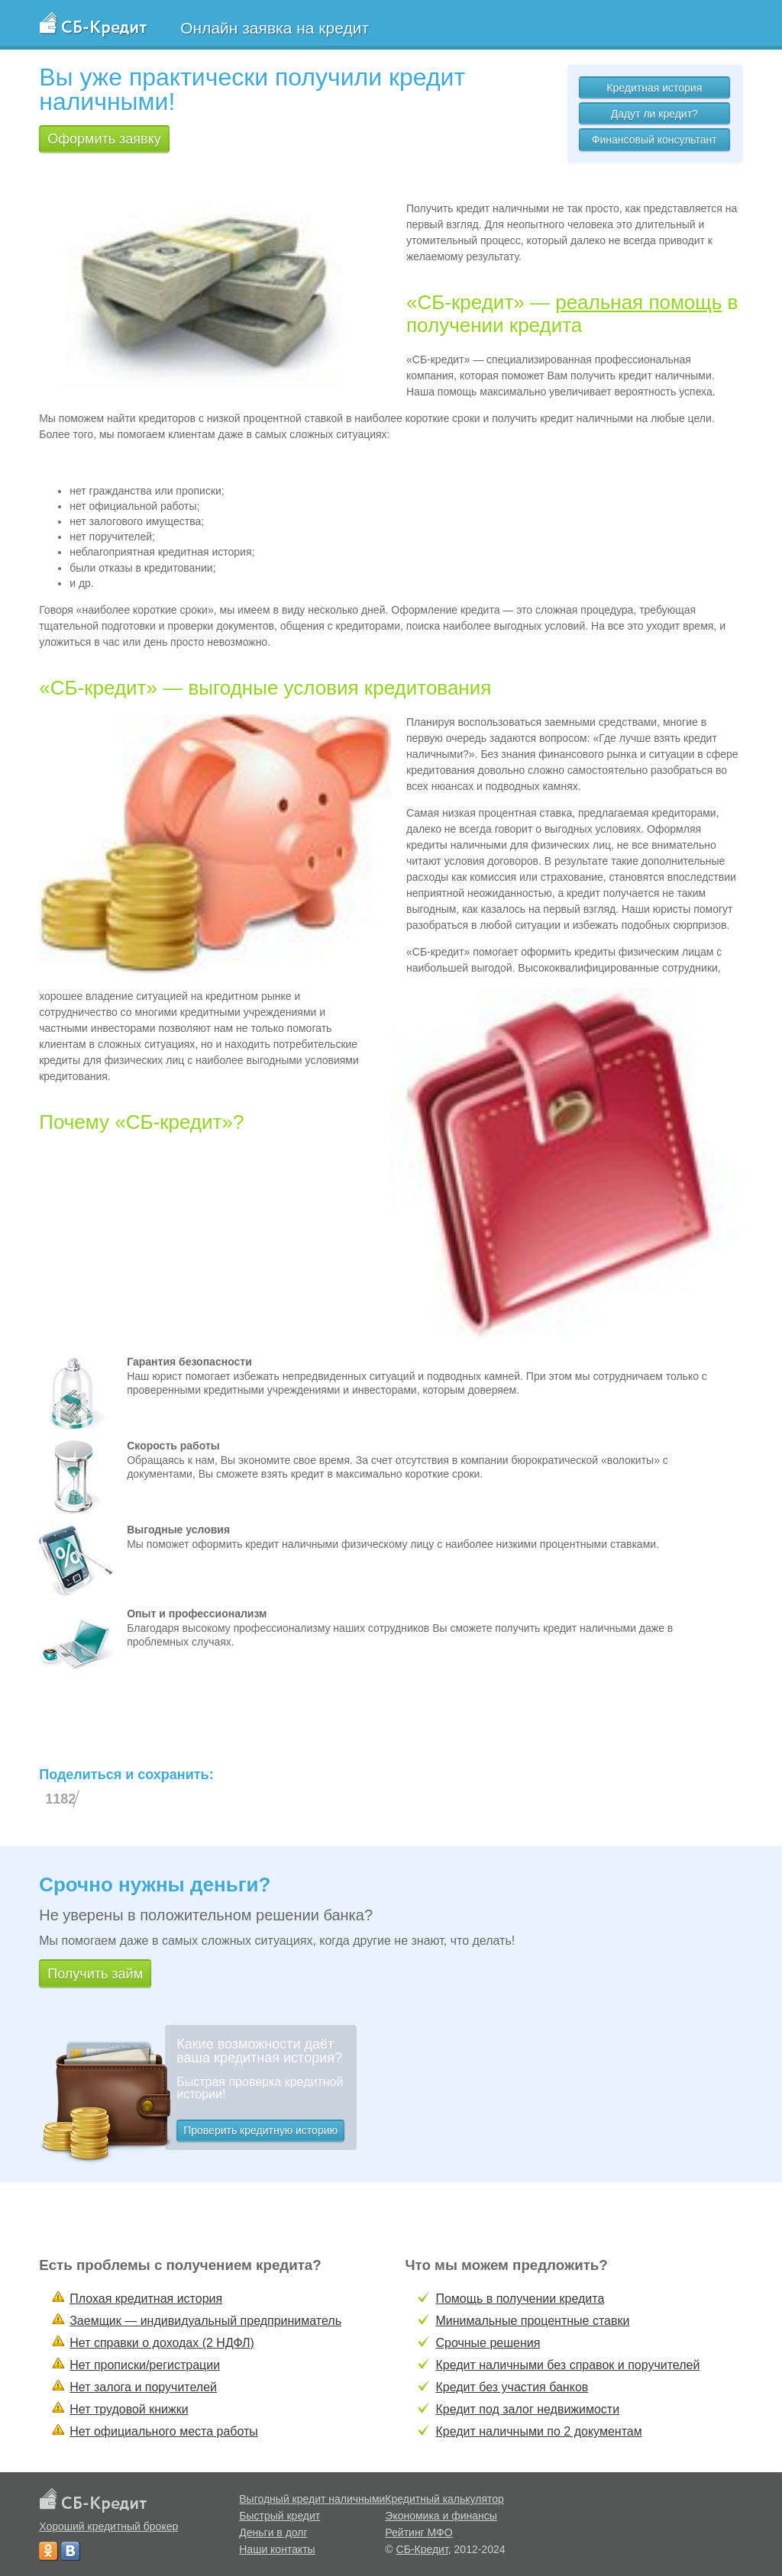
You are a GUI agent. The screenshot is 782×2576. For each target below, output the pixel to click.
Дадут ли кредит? (654, 114)
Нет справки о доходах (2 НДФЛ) (161, 2342)
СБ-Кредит (422, 2549)
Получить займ (95, 1973)
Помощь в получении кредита (519, 2298)
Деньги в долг (273, 2532)
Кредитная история (654, 88)
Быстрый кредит (279, 2516)
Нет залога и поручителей (143, 2387)
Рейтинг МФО (418, 2532)
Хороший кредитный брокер (108, 2526)
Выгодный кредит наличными (312, 2499)
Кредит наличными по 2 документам (538, 2431)
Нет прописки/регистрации (144, 2364)
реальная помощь (638, 302)
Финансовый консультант (654, 140)
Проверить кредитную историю (260, 2130)
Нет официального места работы (163, 2431)
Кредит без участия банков (511, 2387)
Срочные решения (487, 2342)
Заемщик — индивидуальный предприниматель (205, 2320)
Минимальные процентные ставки (532, 2320)
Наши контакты (277, 2549)
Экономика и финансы (441, 2516)
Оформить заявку (104, 139)
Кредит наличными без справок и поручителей (567, 2364)
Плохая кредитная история (145, 2298)
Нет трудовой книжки (128, 2409)
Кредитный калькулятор (444, 2499)
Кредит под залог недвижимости (527, 2409)
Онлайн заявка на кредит (274, 28)
